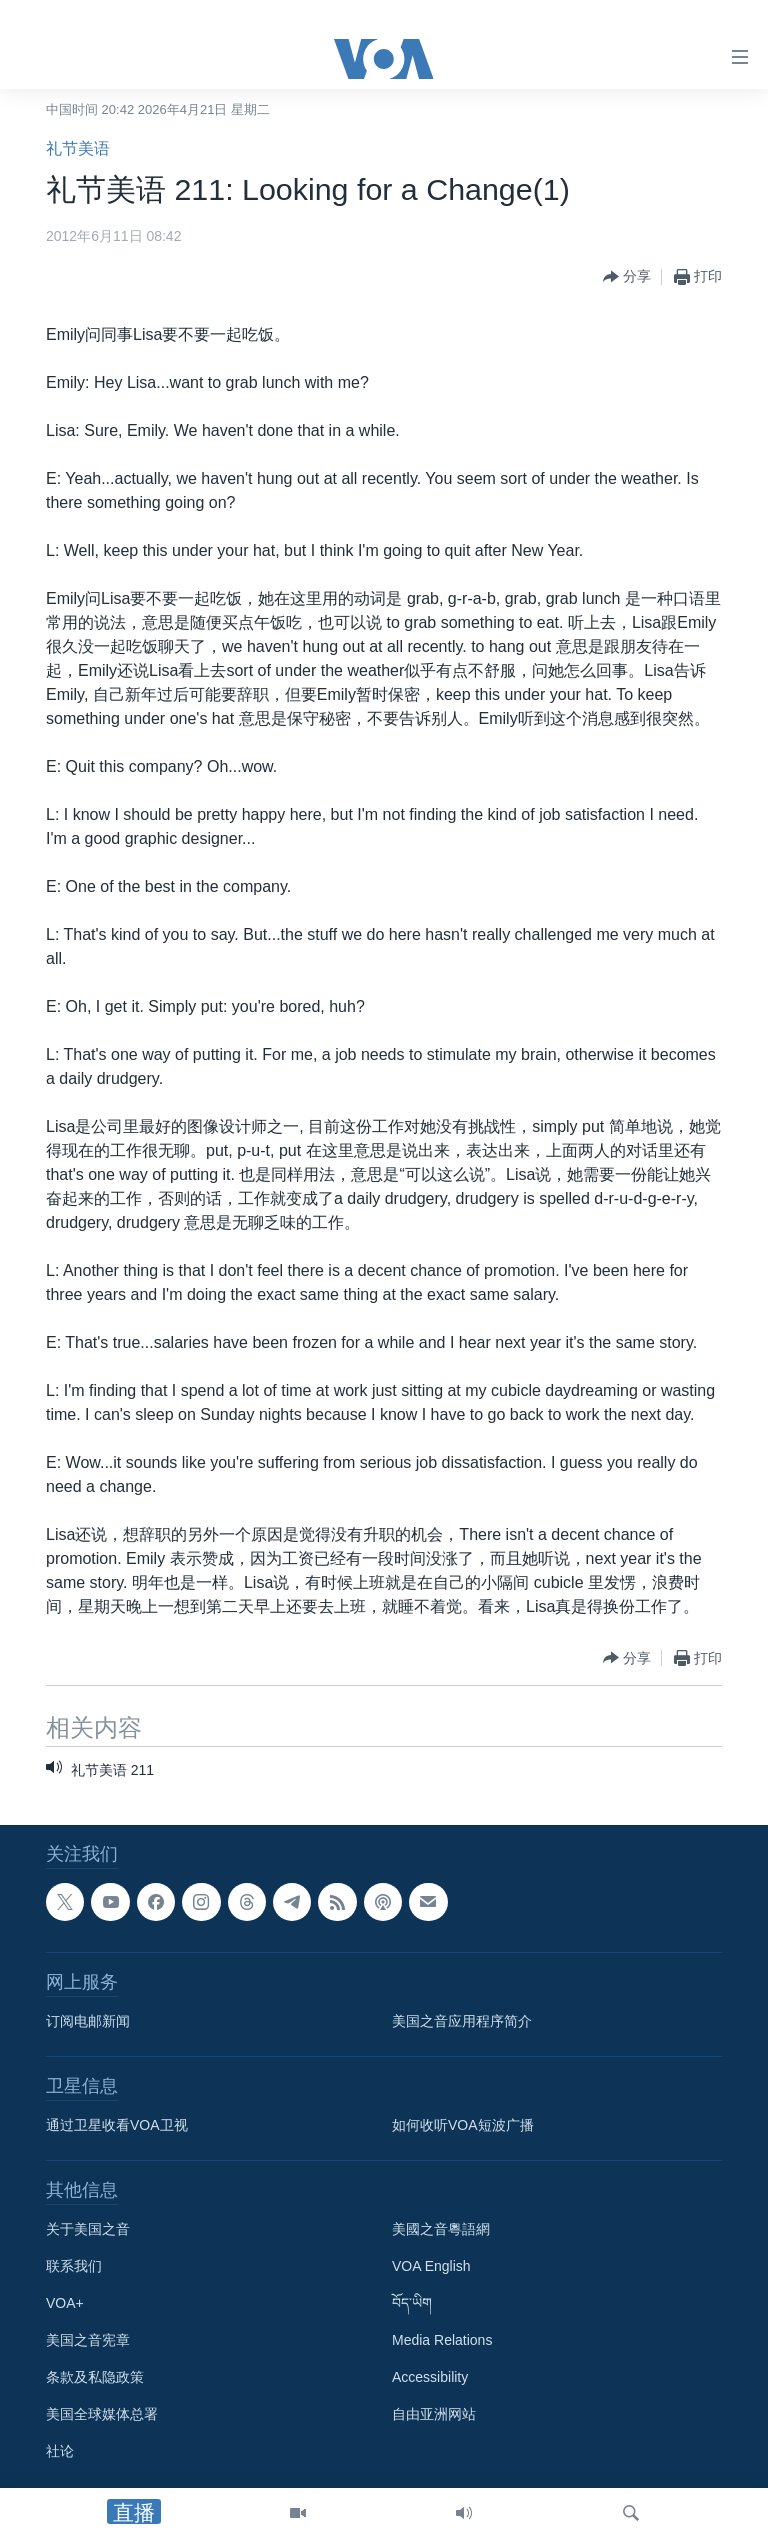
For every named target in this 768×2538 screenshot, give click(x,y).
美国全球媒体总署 (102, 2414)
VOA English (431, 2266)
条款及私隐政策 (95, 2377)
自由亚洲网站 (434, 2414)
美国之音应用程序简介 (462, 2021)
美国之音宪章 (88, 2340)
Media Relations (442, 2340)
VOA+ (65, 2303)
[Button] (627, 277)
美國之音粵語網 (441, 2229)
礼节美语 (78, 148)
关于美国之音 (88, 2229)
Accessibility (430, 2377)
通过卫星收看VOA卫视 (117, 2125)
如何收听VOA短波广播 (463, 2125)
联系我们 (74, 2266)
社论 (60, 2451)
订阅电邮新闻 (88, 2021)
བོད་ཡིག (412, 2303)
